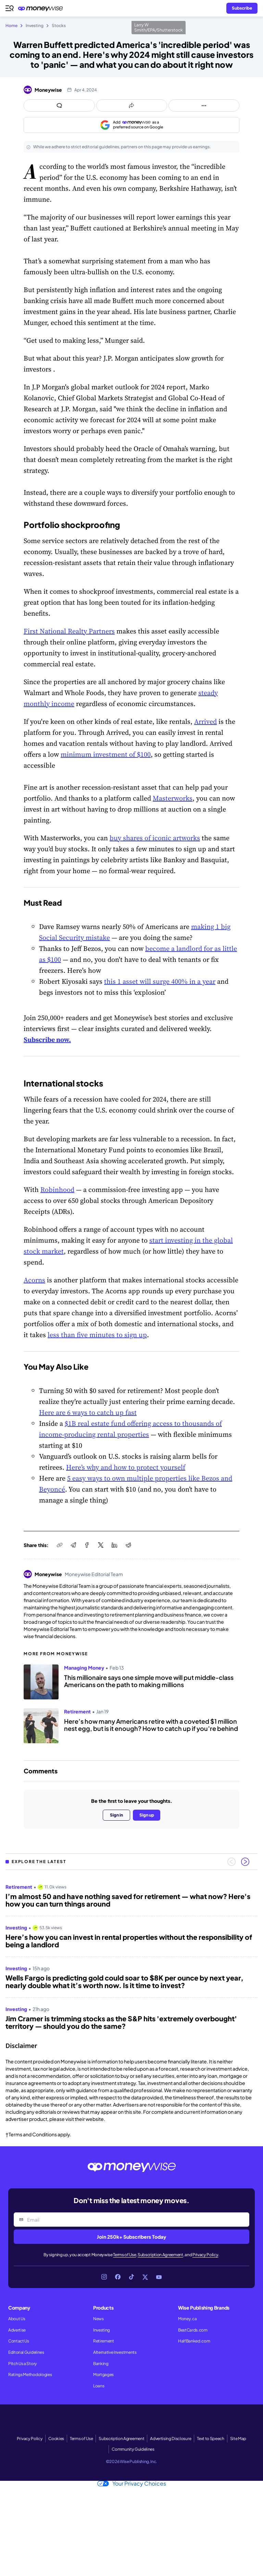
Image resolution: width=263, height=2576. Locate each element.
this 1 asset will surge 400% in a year (159, 981)
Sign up (146, 1815)
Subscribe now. (47, 1039)
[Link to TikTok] (131, 2277)
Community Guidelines (133, 2449)
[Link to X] (145, 2277)
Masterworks (172, 798)
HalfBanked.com (194, 2340)
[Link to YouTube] (159, 2277)
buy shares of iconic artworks (155, 838)
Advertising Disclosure (170, 2438)
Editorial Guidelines (26, 2352)
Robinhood (57, 1189)
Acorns (34, 1280)
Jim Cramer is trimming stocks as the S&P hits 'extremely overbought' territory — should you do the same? (121, 2022)
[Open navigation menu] (9, 8)
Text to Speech (210, 2438)
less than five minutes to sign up (97, 1335)
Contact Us (18, 2340)
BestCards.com (193, 2330)
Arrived (205, 721)
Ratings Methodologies (30, 2374)
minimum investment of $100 (106, 754)
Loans (98, 2385)
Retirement (103, 2340)
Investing (101, 2330)
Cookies (56, 2438)
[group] (131, 1954)
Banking (101, 2363)
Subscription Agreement (160, 2254)
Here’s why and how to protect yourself (125, 1467)
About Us (16, 2318)
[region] (131, 1954)
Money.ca (187, 2318)
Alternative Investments (115, 2352)
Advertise (17, 2330)
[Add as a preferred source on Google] (131, 125)
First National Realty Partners (69, 631)
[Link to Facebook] (118, 2277)
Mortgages (103, 2374)
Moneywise (48, 90)
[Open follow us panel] (203, 105)
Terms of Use (124, 2254)
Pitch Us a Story (22, 2363)
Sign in (116, 1815)
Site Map (238, 2438)
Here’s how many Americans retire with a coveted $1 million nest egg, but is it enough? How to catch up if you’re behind (151, 1725)
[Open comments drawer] (59, 105)
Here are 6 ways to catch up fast (88, 1412)
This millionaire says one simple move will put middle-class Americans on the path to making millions (149, 1681)
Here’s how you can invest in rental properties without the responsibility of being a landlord (128, 1940)
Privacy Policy (205, 2254)
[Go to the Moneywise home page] (42, 8)
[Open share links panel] (131, 105)
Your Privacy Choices (131, 2483)
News (98, 2318)
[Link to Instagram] (104, 2277)
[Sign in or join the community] (242, 8)
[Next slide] (245, 1862)
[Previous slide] (231, 1862)
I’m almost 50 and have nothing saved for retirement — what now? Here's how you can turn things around (127, 1900)
